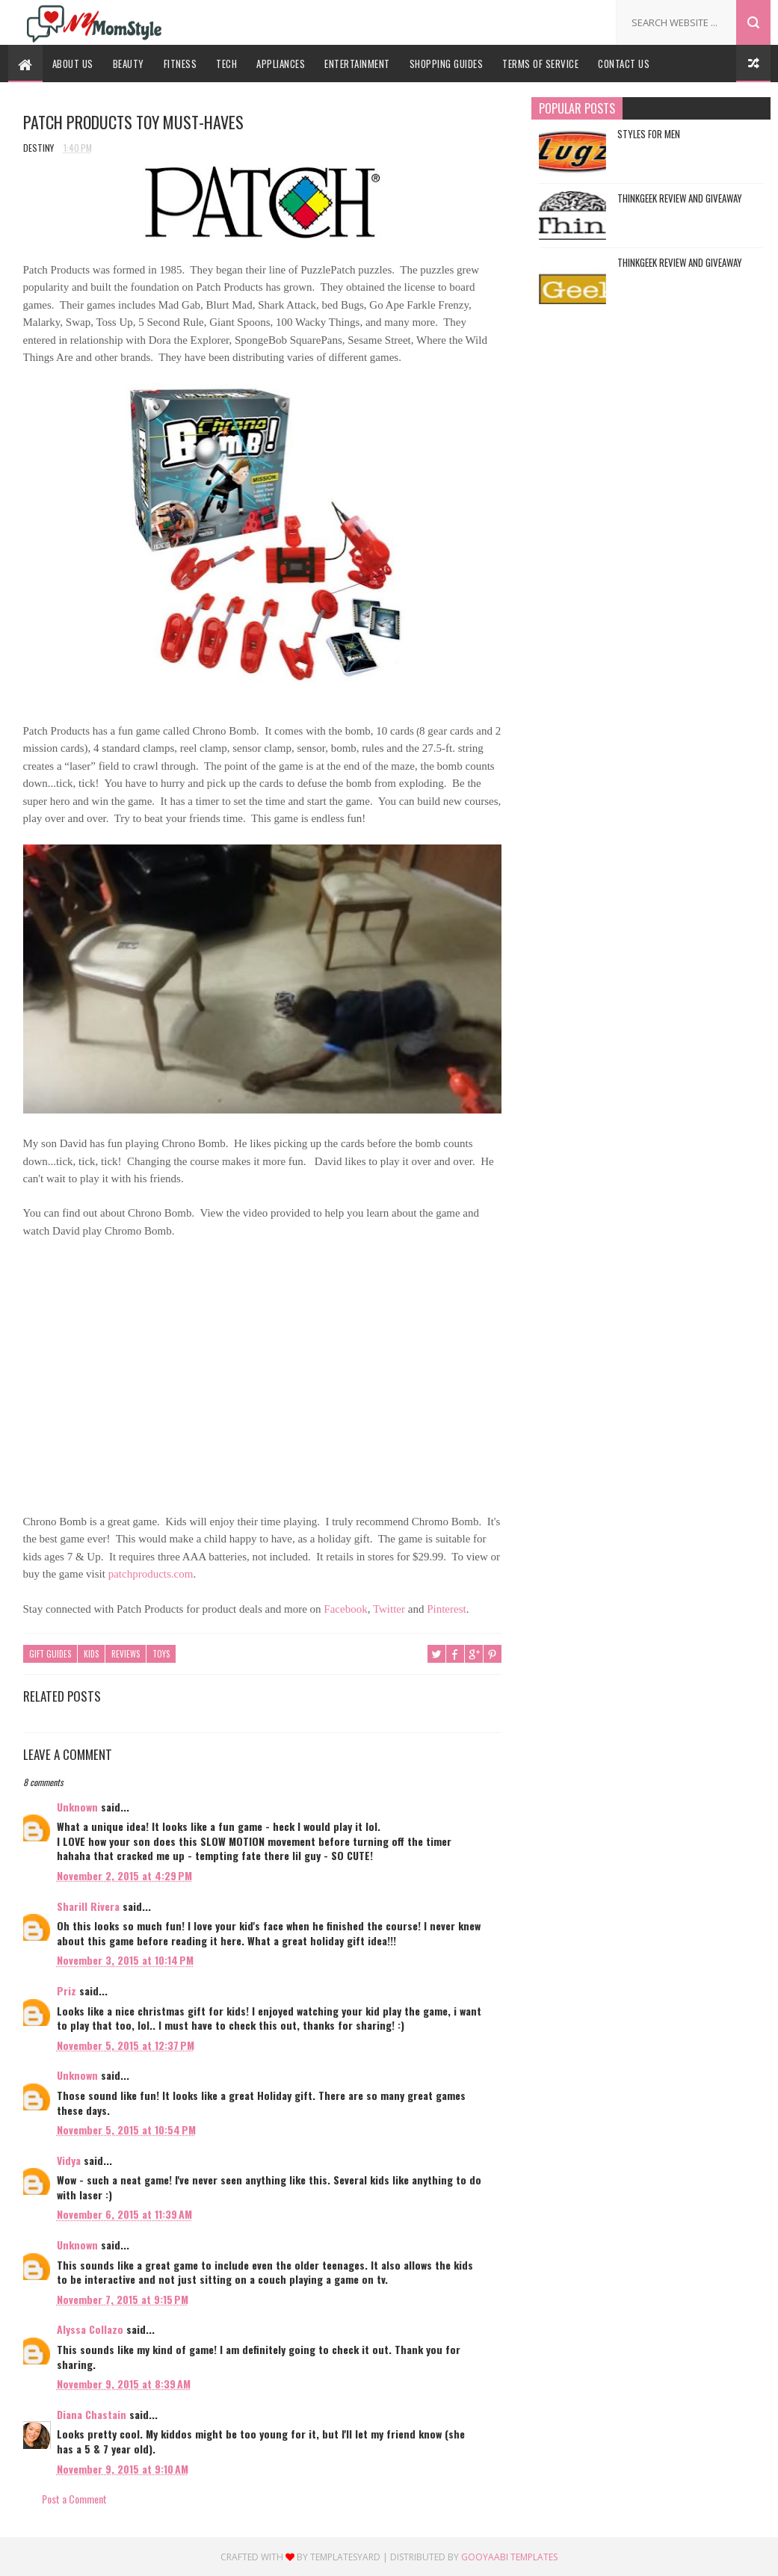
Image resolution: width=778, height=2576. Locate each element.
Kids (91, 1654)
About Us (72, 63)
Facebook (345, 1609)
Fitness (180, 63)
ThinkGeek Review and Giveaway (679, 198)
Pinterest (446, 1609)
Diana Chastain (91, 2414)
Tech (226, 63)
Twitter (389, 1609)
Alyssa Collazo (90, 2329)
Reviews (125, 1654)
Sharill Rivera (88, 1906)
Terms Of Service (540, 63)
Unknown (77, 1806)
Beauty (128, 63)
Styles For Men (648, 133)
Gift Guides (50, 1654)
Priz (66, 1990)
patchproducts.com (151, 1574)
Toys (161, 1654)
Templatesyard (345, 2557)
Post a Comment (74, 2498)
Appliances (280, 63)
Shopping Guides (447, 63)
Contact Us (623, 63)
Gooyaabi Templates (509, 2557)
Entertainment (357, 63)
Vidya (69, 2160)
